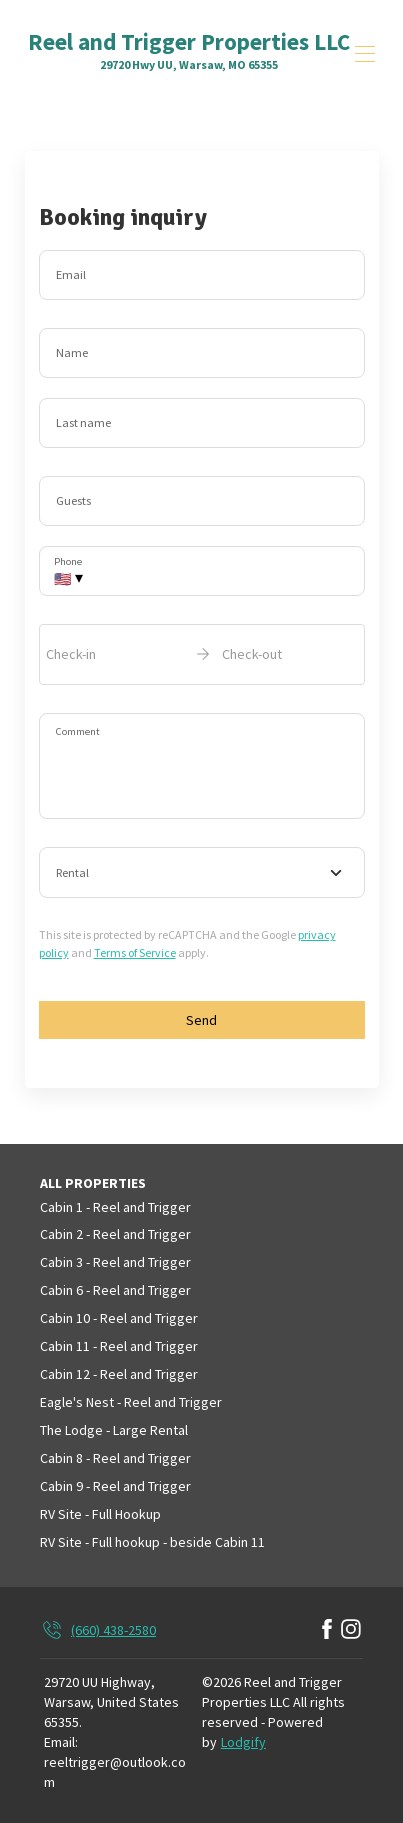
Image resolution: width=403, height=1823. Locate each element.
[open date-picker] (202, 654)
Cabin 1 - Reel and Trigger (115, 1207)
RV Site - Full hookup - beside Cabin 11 (152, 1542)
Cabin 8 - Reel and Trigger (115, 1458)
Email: (61, 1742)
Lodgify (243, 1742)
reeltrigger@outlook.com (115, 1772)
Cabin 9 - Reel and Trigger (115, 1486)
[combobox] (202, 873)
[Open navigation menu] (365, 54)
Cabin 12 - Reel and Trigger (119, 1374)
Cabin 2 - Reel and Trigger (115, 1234)
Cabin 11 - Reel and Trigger (119, 1346)
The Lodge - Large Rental (114, 1430)
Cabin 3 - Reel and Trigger (115, 1262)
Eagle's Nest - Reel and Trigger (131, 1402)
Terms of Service (135, 952)
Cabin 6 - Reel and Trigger (115, 1290)
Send (201, 1020)
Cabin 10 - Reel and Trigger (119, 1318)
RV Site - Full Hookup (100, 1514)
